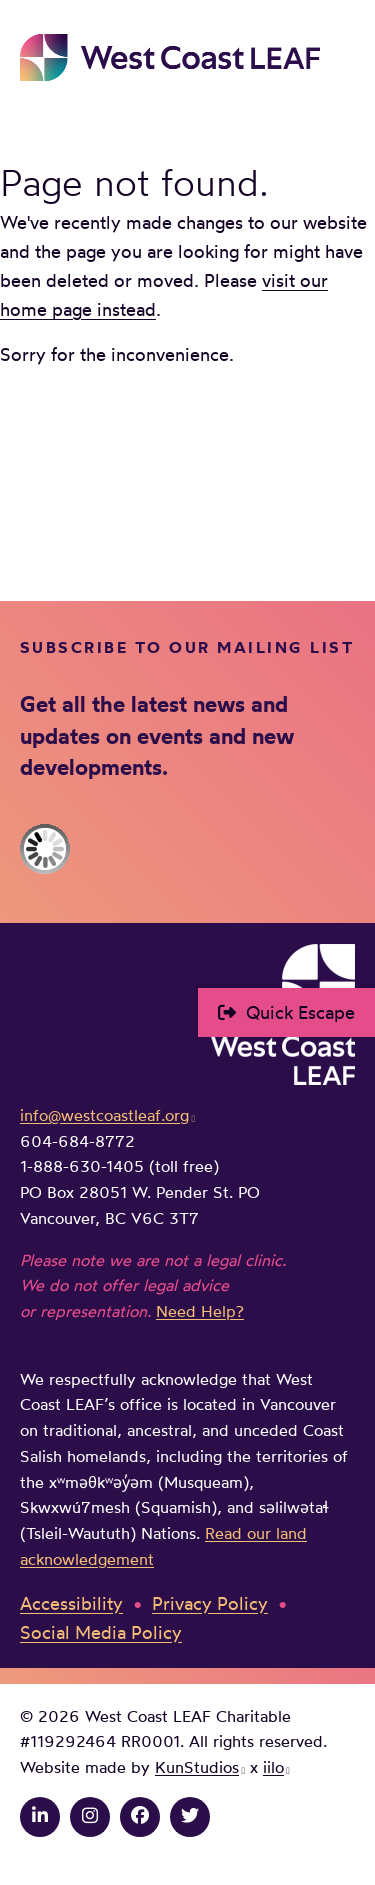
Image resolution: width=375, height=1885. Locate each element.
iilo (273, 1767)
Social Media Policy (101, 1632)
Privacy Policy (210, 1603)
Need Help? (200, 1311)
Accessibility (71, 1603)
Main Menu (341, 57)
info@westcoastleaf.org (104, 1115)
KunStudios (197, 1767)
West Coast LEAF (170, 57)
